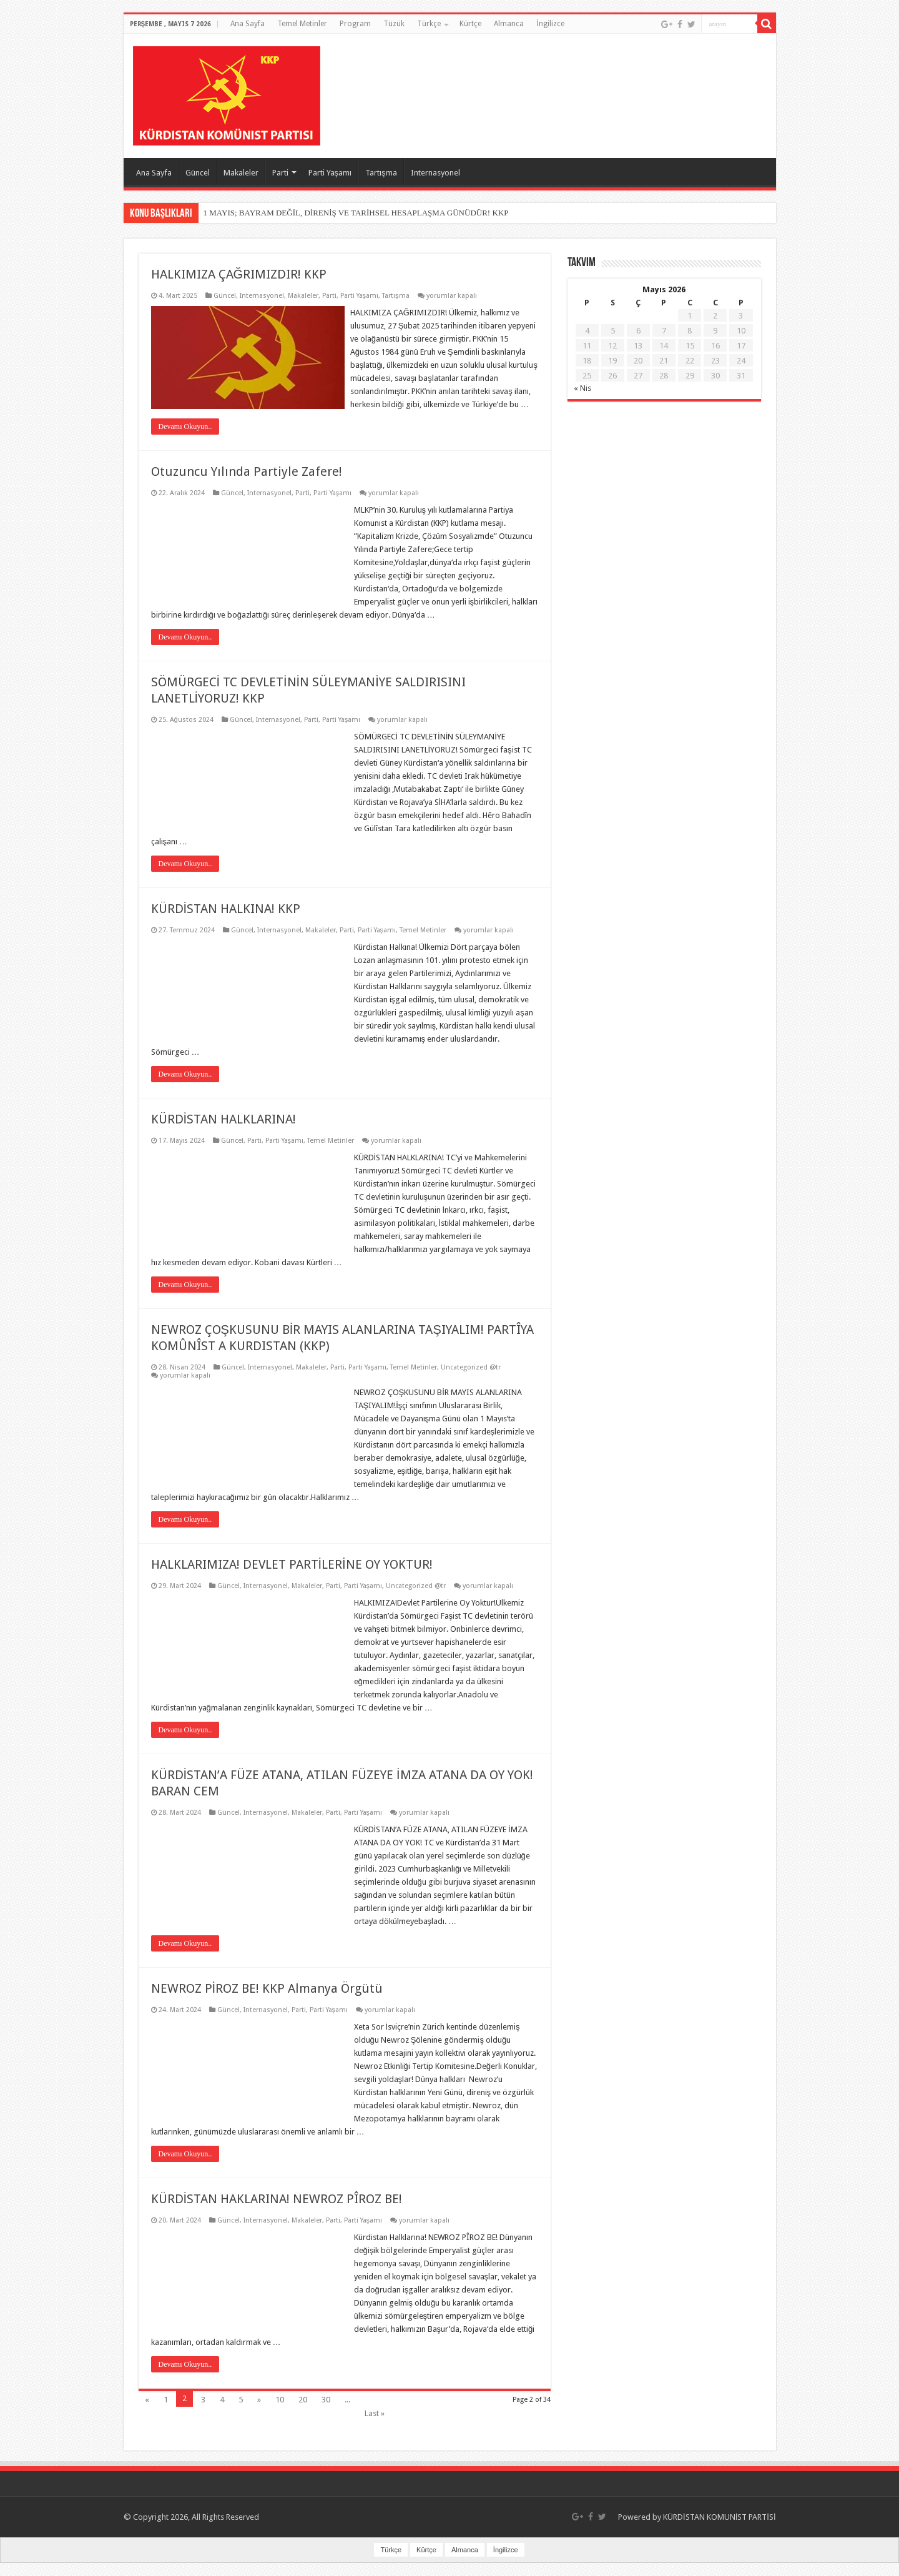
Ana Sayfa (247, 23)
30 (326, 2412)
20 (302, 2412)
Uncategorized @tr (471, 1380)
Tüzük (394, 23)
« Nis (582, 388)
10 (279, 2412)
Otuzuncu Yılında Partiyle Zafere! (246, 484)
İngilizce (550, 23)
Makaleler (241, 172)
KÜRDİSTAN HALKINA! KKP (226, 921)
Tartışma (381, 172)
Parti (280, 172)
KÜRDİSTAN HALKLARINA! (224, 1132)
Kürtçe (470, 23)
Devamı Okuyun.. (185, 439)
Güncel (197, 172)
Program (355, 23)
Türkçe (429, 23)
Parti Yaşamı (330, 172)
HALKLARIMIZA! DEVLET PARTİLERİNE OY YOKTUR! (292, 1577)
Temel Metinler (302, 23)
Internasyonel (435, 172)
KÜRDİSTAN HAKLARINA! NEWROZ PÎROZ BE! (277, 2211)
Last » (375, 2426)
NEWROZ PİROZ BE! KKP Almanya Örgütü (267, 2001)
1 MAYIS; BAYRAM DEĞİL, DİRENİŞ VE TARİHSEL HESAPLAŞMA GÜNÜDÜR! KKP (356, 212)
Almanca (509, 23)
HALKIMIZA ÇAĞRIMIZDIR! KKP (239, 274)
